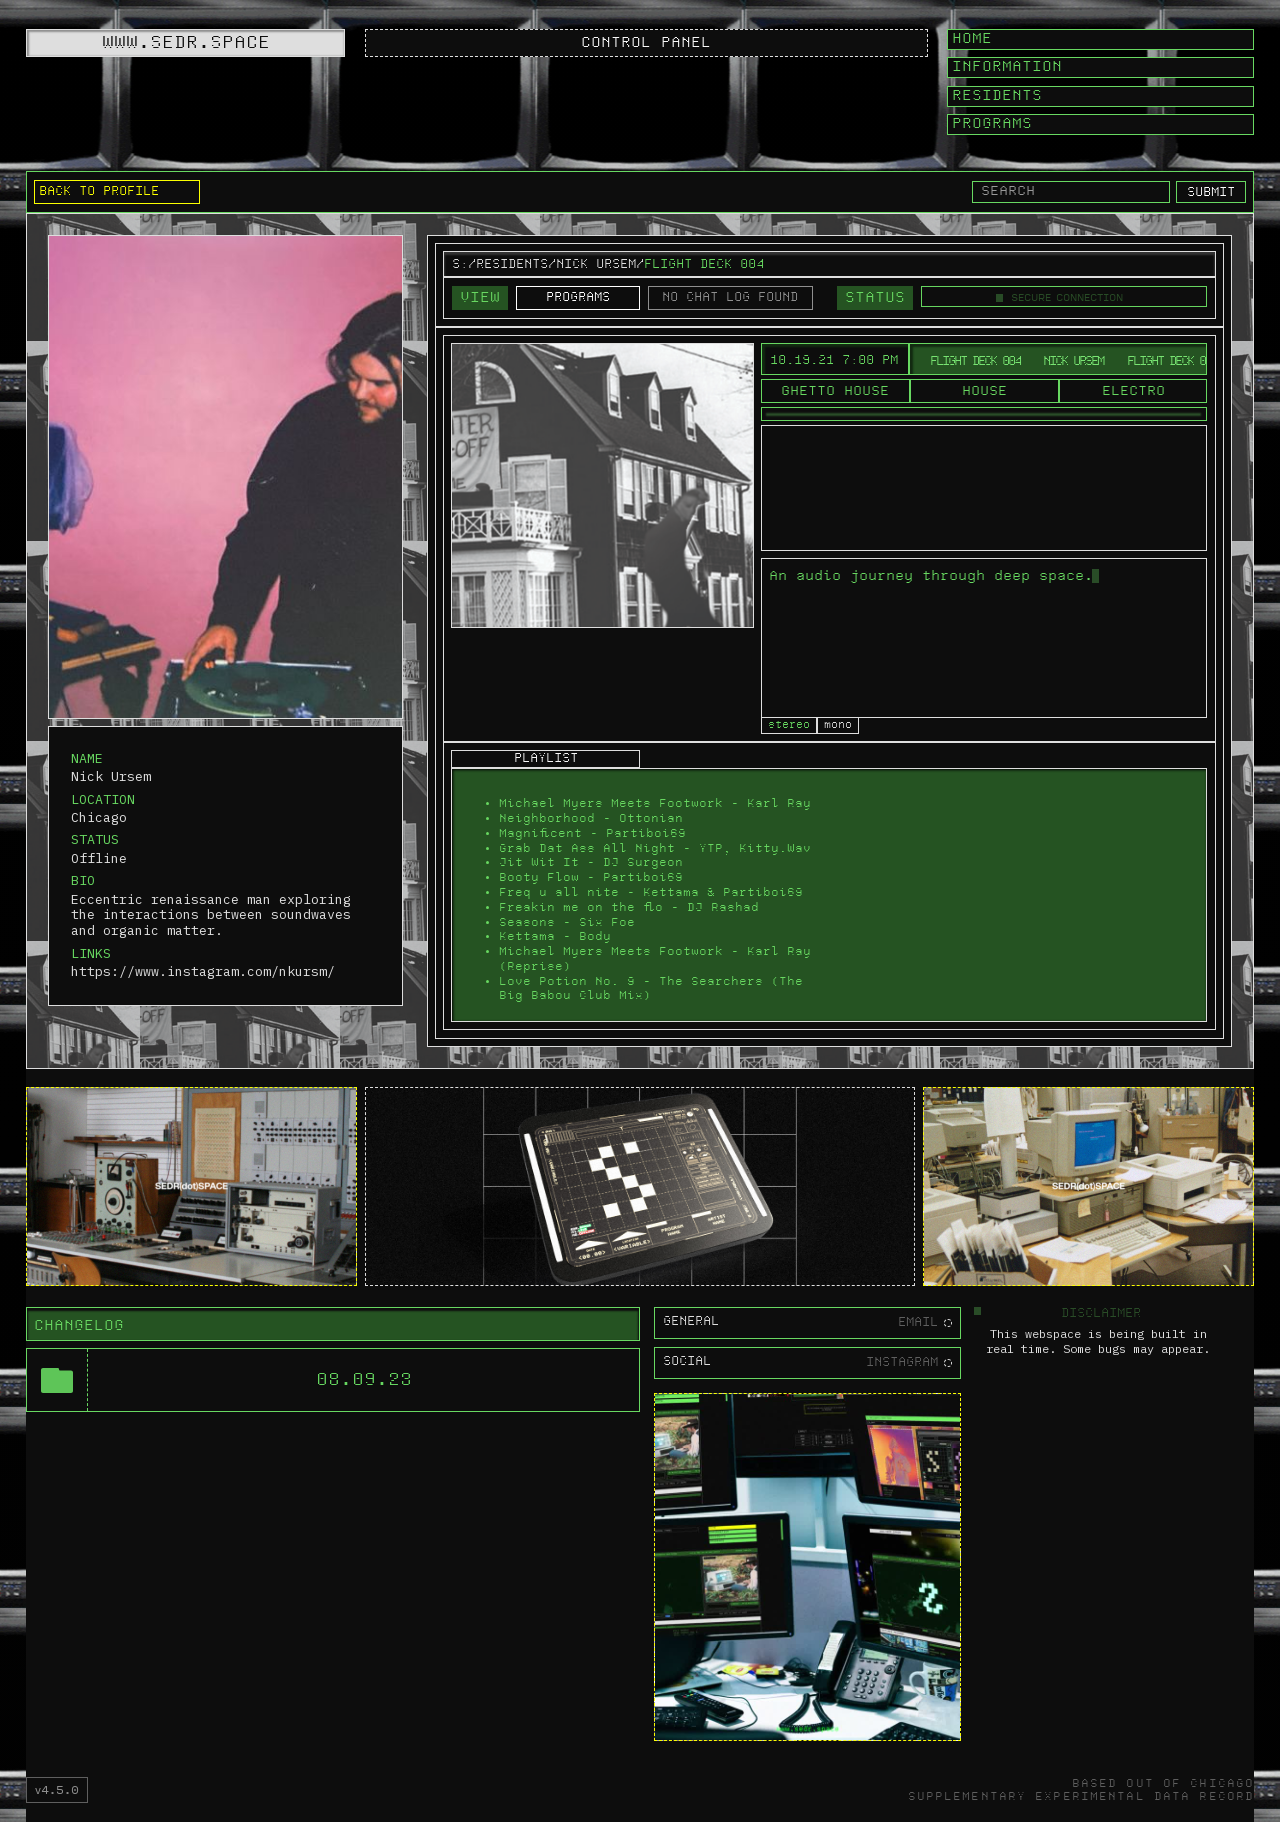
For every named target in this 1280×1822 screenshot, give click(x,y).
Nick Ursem (596, 264)
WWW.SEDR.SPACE (186, 42)
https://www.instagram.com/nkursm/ (203, 972)
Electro (1133, 391)
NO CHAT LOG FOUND (730, 297)
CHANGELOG (79, 1326)
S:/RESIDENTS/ (504, 264)
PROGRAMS (578, 297)
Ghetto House (835, 391)
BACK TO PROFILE (99, 191)
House (984, 391)
